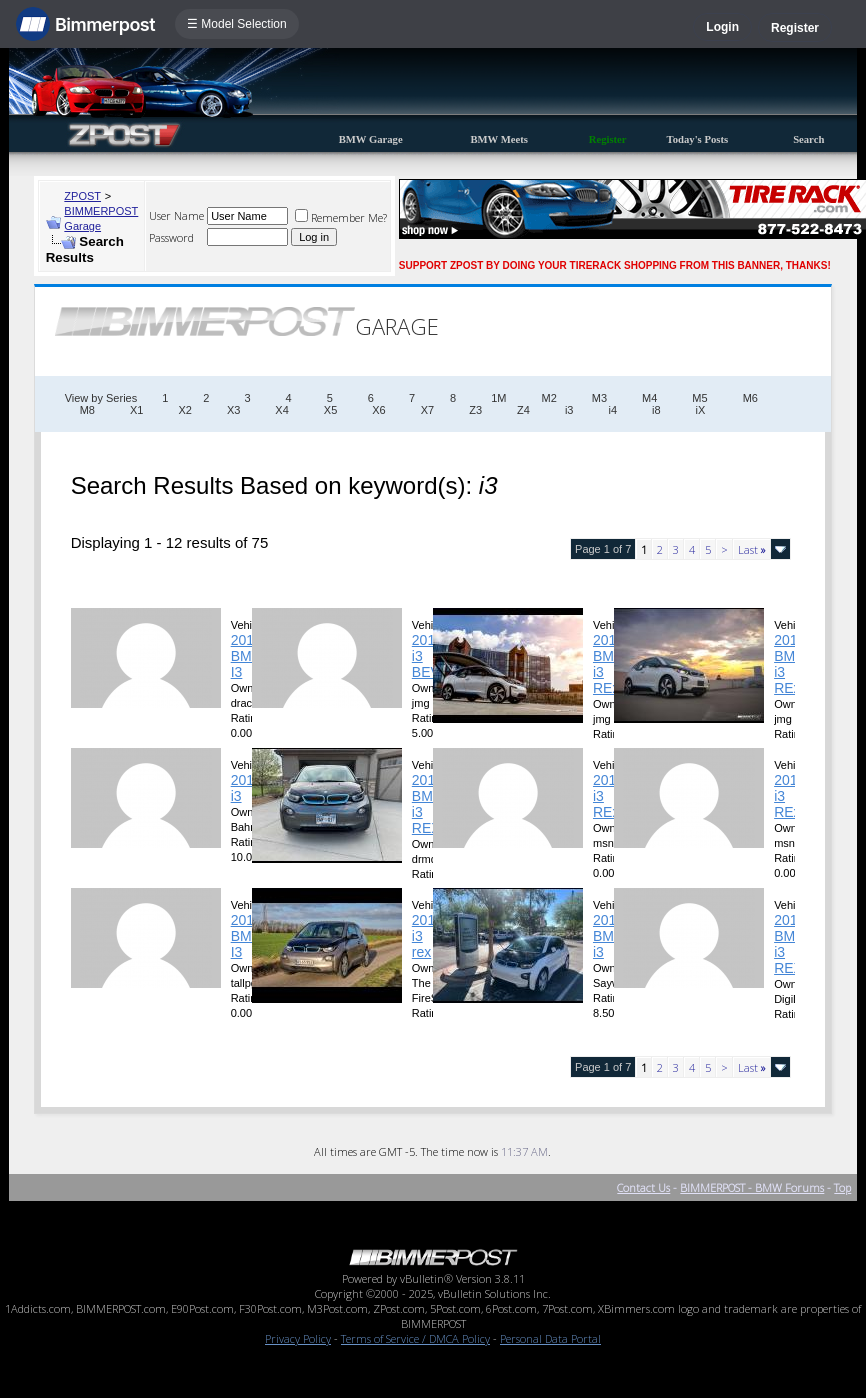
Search (808, 139)
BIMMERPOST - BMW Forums (752, 1187)
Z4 (523, 410)
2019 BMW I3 (248, 936)
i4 (612, 410)
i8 (656, 410)
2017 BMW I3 (248, 656)
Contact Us (643, 1187)
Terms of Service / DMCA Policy (415, 1338)
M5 (699, 398)
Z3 (475, 410)
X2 (184, 410)
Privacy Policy (298, 1338)
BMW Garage (371, 139)
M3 (599, 398)
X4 (281, 410)
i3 (569, 410)
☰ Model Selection (237, 24)
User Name (176, 215)
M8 (87, 410)
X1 (136, 410)
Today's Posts (698, 139)
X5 (330, 410)
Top (842, 1187)
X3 (233, 410)
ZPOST (82, 196)
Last (752, 549)
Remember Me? (341, 217)
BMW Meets (499, 139)
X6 (378, 410)
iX (701, 410)
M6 (750, 398)
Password (171, 237)
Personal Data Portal (550, 1338)
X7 (427, 410)
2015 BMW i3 (610, 936)
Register (795, 28)
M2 (549, 398)
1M (498, 398)
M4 (649, 398)
